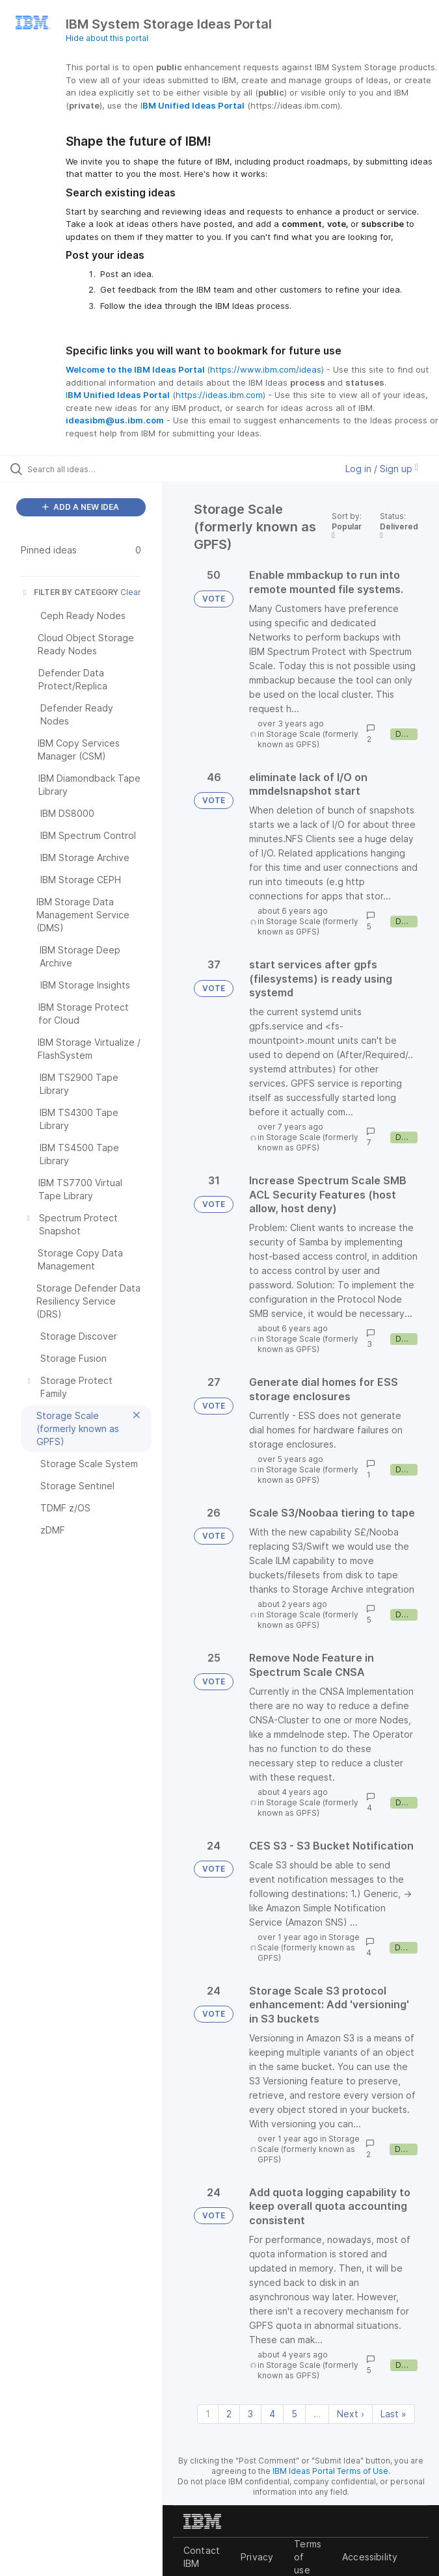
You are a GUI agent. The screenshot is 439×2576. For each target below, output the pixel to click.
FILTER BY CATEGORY (69, 592)
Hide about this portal (107, 38)
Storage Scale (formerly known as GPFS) (308, 739)
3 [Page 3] (250, 2413)
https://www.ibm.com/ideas (265, 369)
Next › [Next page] (350, 2413)
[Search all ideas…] (87, 469)
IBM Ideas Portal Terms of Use (330, 2471)
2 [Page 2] (229, 2413)
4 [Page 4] (272, 2413)
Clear (130, 592)
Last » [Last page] (393, 2413)
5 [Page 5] (294, 2413)
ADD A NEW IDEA (80, 507)
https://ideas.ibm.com (219, 395)
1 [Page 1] (208, 2413)
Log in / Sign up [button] (381, 468)
